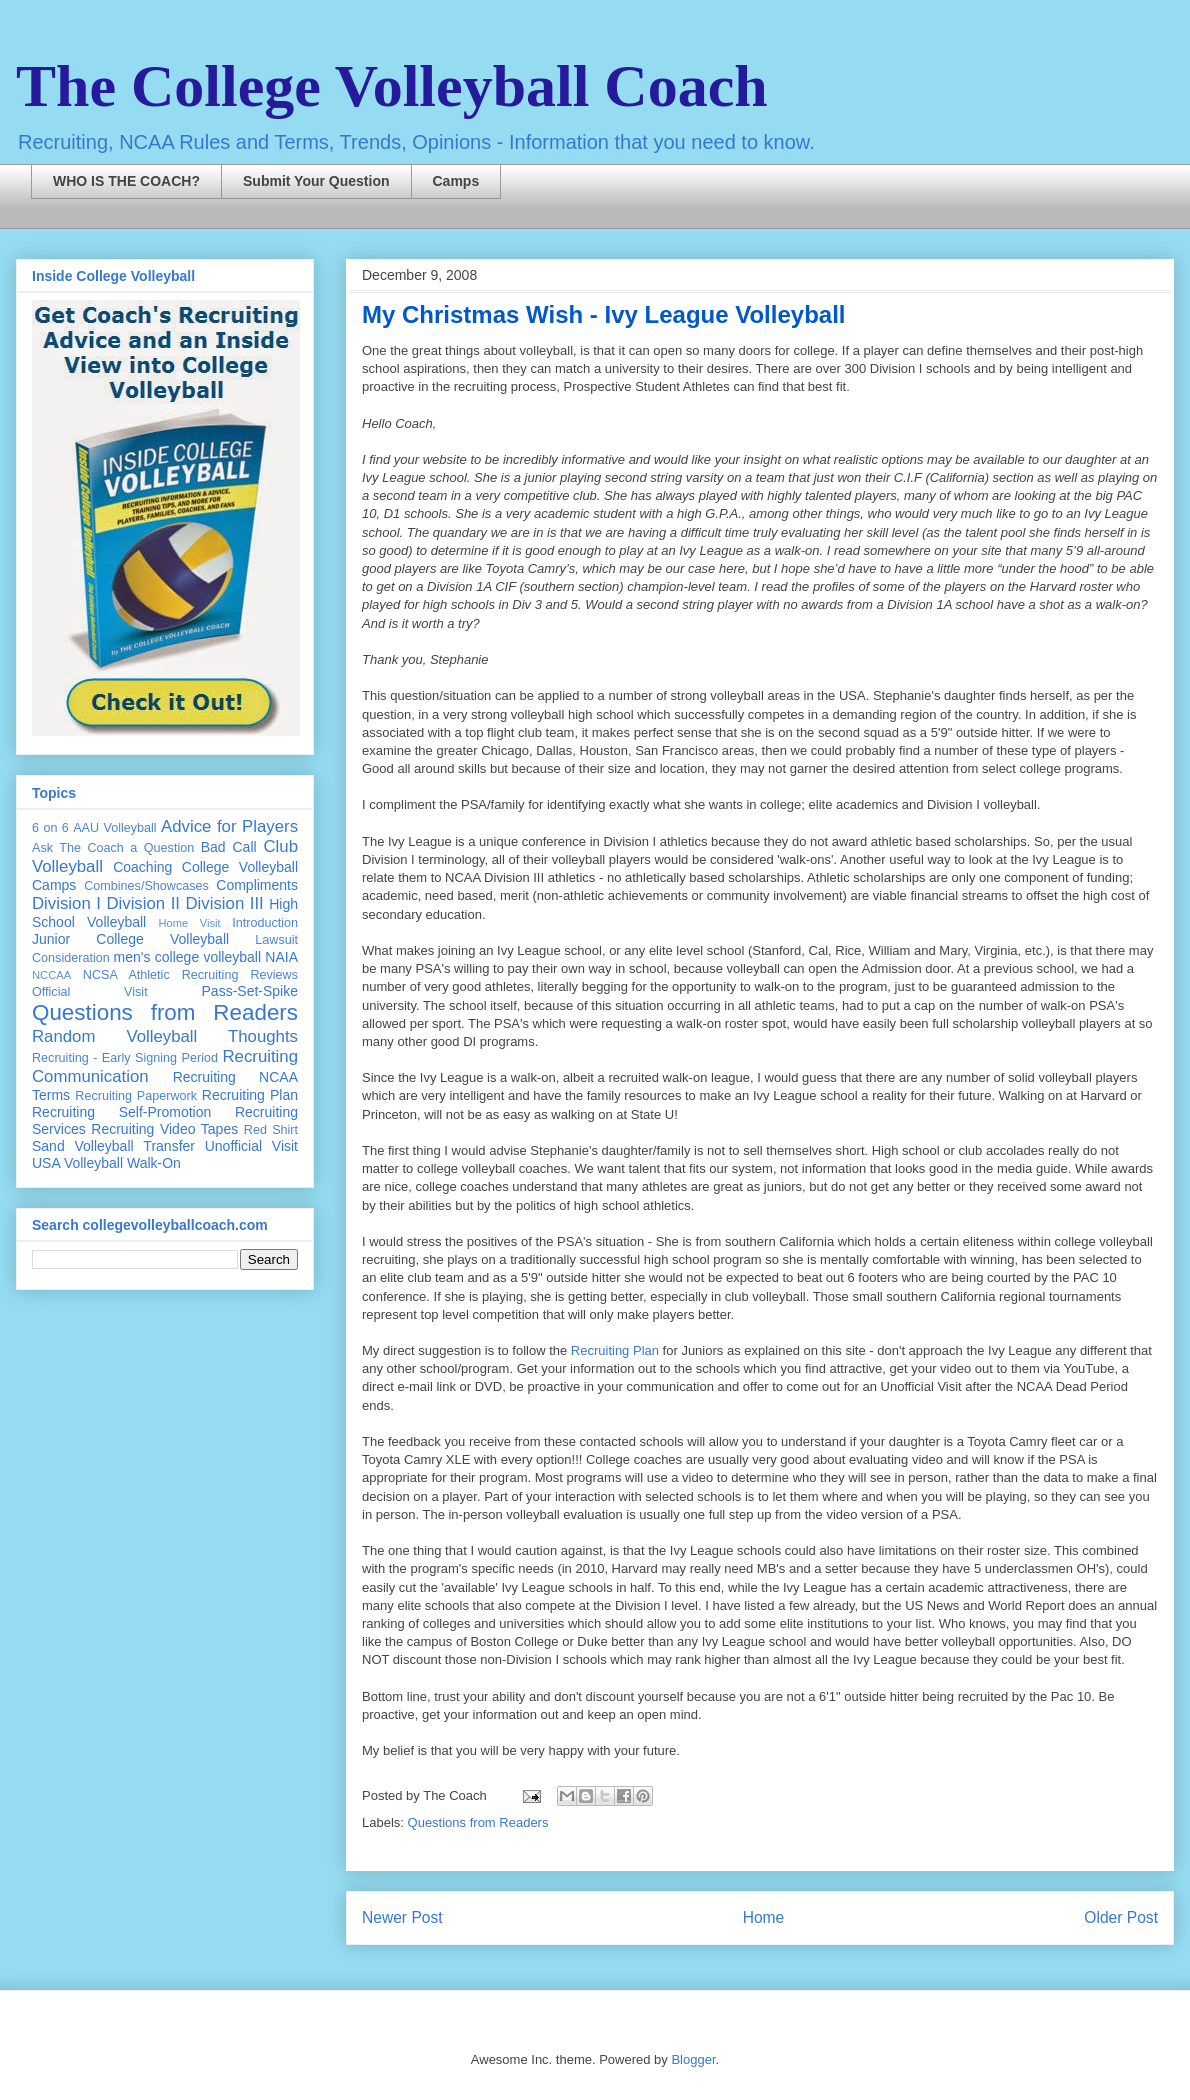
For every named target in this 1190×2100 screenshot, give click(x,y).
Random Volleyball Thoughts (165, 1036)
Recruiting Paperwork (136, 1096)
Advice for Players (229, 826)
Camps (456, 181)
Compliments (257, 885)
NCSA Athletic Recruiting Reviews (190, 975)
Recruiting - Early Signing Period (125, 1058)
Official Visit (90, 992)
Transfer (169, 1146)
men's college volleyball (187, 957)
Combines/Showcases (146, 886)
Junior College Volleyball (130, 939)
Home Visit (189, 923)
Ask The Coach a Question (113, 848)
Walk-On (154, 1163)
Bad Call (229, 847)
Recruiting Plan (615, 1350)
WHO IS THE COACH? (126, 181)
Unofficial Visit (251, 1146)
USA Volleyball (77, 1163)
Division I (66, 903)
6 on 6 (50, 828)
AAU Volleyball (114, 828)
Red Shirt (271, 1130)
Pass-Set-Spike (250, 991)
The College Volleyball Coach (392, 86)
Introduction (265, 923)
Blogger (693, 2059)
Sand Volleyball (83, 1146)
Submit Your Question (316, 181)
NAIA (281, 957)
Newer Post (402, 1917)
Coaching (142, 867)
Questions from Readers (478, 1822)
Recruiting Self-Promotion (121, 1112)
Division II (143, 903)
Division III (224, 903)
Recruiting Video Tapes (164, 1129)
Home (764, 1917)
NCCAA (51, 975)
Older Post (1121, 1917)
